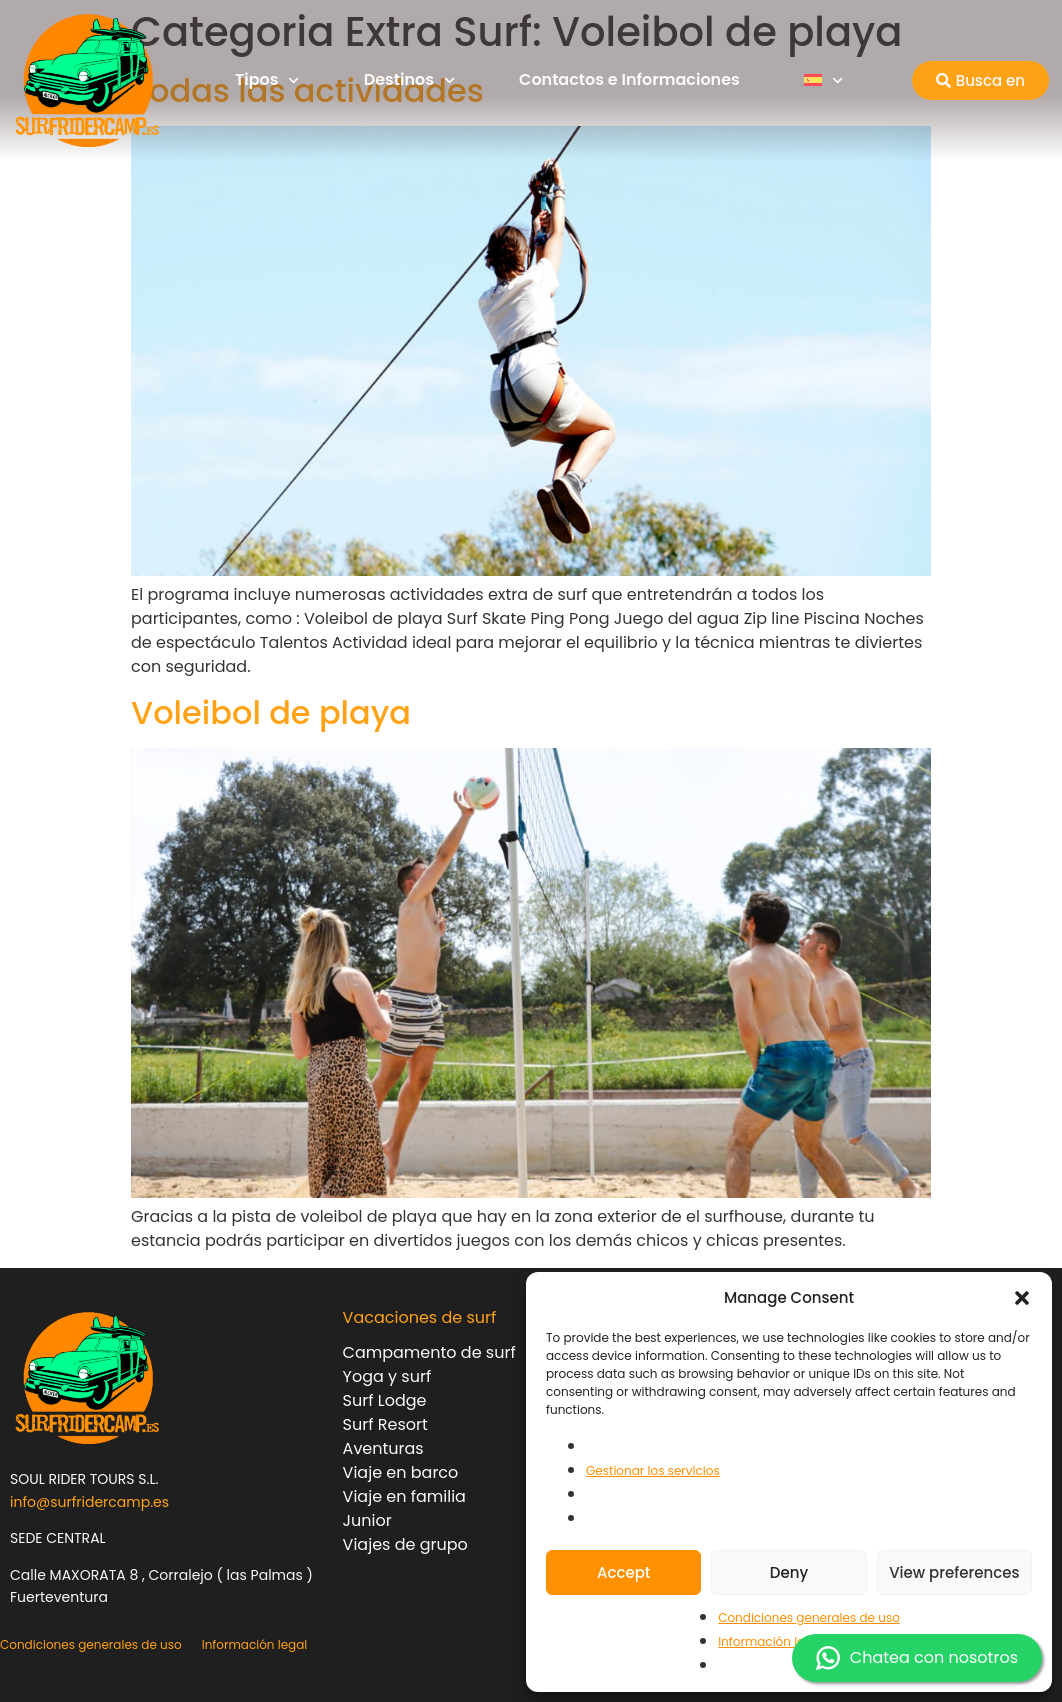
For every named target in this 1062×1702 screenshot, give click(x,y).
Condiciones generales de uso (809, 1617)
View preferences (954, 1572)
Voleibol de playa (271, 712)
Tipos (267, 80)
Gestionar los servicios (653, 1470)
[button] (1022, 1298)
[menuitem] (823, 80)
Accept (623, 1572)
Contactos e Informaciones (629, 79)
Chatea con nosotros (917, 1658)
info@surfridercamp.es (89, 1502)
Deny (789, 1572)
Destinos (409, 80)
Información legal (771, 1641)
